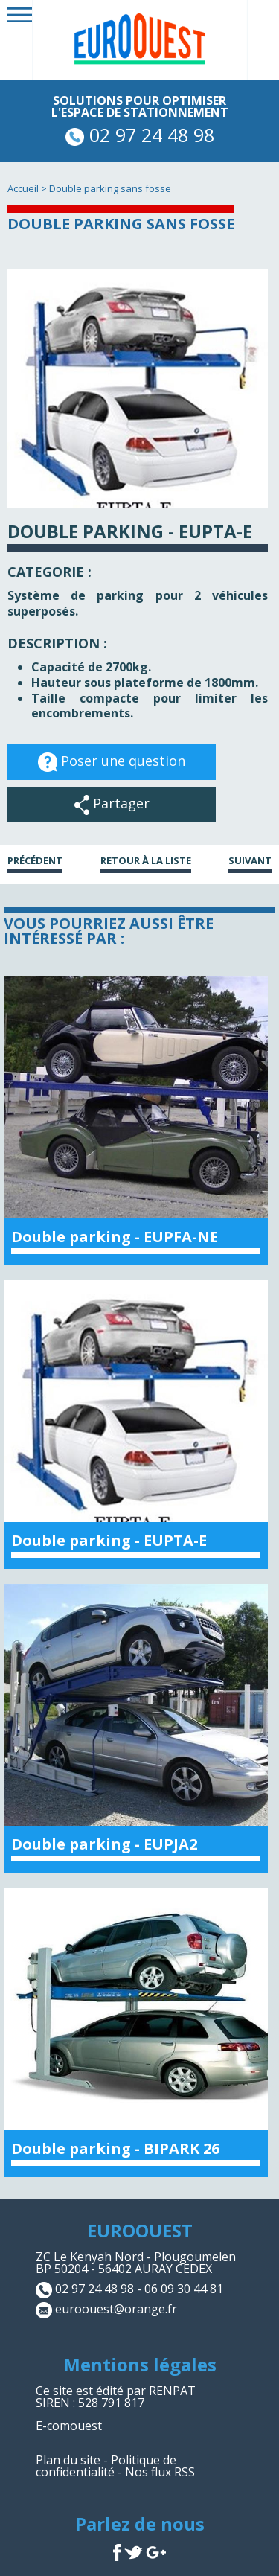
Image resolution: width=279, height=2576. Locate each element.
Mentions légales (140, 2364)
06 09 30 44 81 (183, 2289)
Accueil (23, 188)
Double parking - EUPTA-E (109, 1540)
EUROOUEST (140, 2230)
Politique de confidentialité (106, 2466)
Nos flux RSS (160, 2472)
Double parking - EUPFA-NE (114, 1237)
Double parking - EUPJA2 (104, 1844)
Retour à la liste (145, 861)
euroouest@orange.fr (116, 2309)
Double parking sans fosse (110, 188)
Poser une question (111, 762)
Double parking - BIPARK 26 (115, 2148)
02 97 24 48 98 (139, 134)
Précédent (34, 861)
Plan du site (68, 2460)
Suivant (250, 861)
